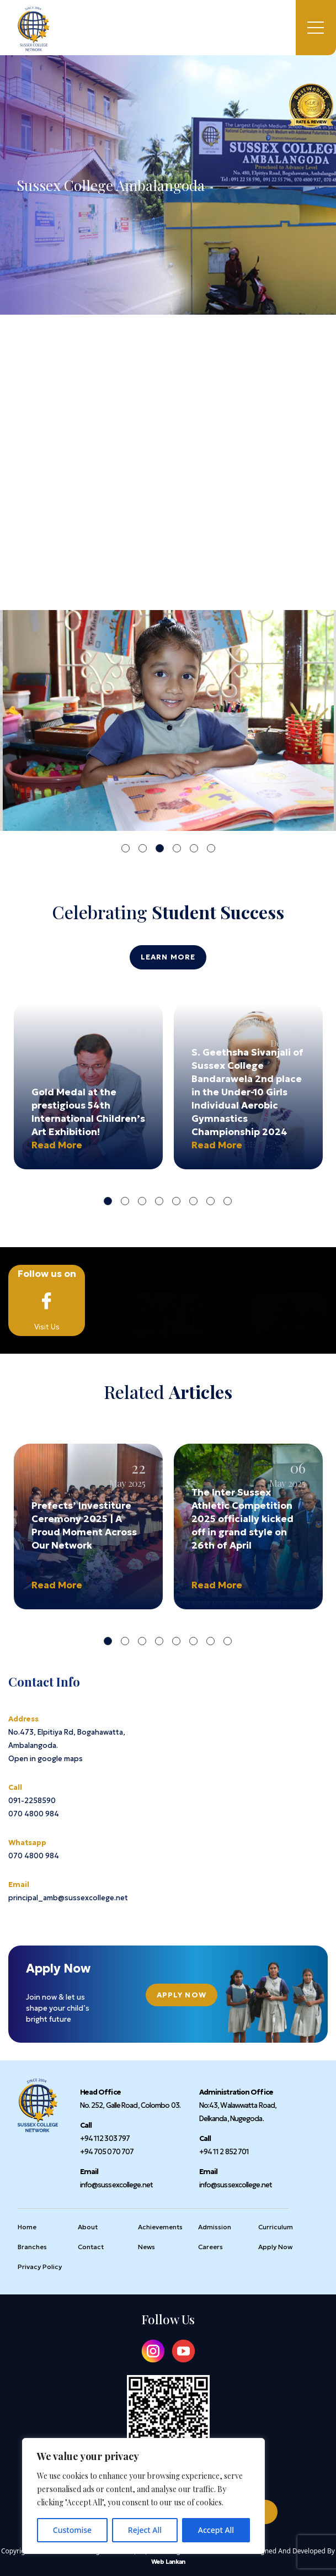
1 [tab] (125, 848)
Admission (214, 2227)
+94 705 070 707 (107, 2151)
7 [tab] (210, 1201)
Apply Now (181, 1995)
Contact (91, 2247)
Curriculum (275, 2227)
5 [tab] (194, 848)
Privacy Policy (40, 2266)
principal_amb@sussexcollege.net (68, 1897)
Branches (32, 2247)
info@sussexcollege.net (116, 2185)
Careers (210, 2247)
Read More (56, 1145)
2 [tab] (142, 848)
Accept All (216, 2530)
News (146, 2247)
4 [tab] (177, 848)
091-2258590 (32, 1800)
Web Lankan (168, 2562)
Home (18, 1376)
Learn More (168, 957)
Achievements (160, 2227)
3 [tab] (160, 848)
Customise (72, 2530)
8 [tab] (227, 1201)
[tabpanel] (168, 720)
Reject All (145, 2530)
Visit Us (47, 1300)
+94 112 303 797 (105, 2138)
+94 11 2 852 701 (224, 2151)
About (88, 2227)
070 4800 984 (33, 1814)
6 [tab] (211, 848)
